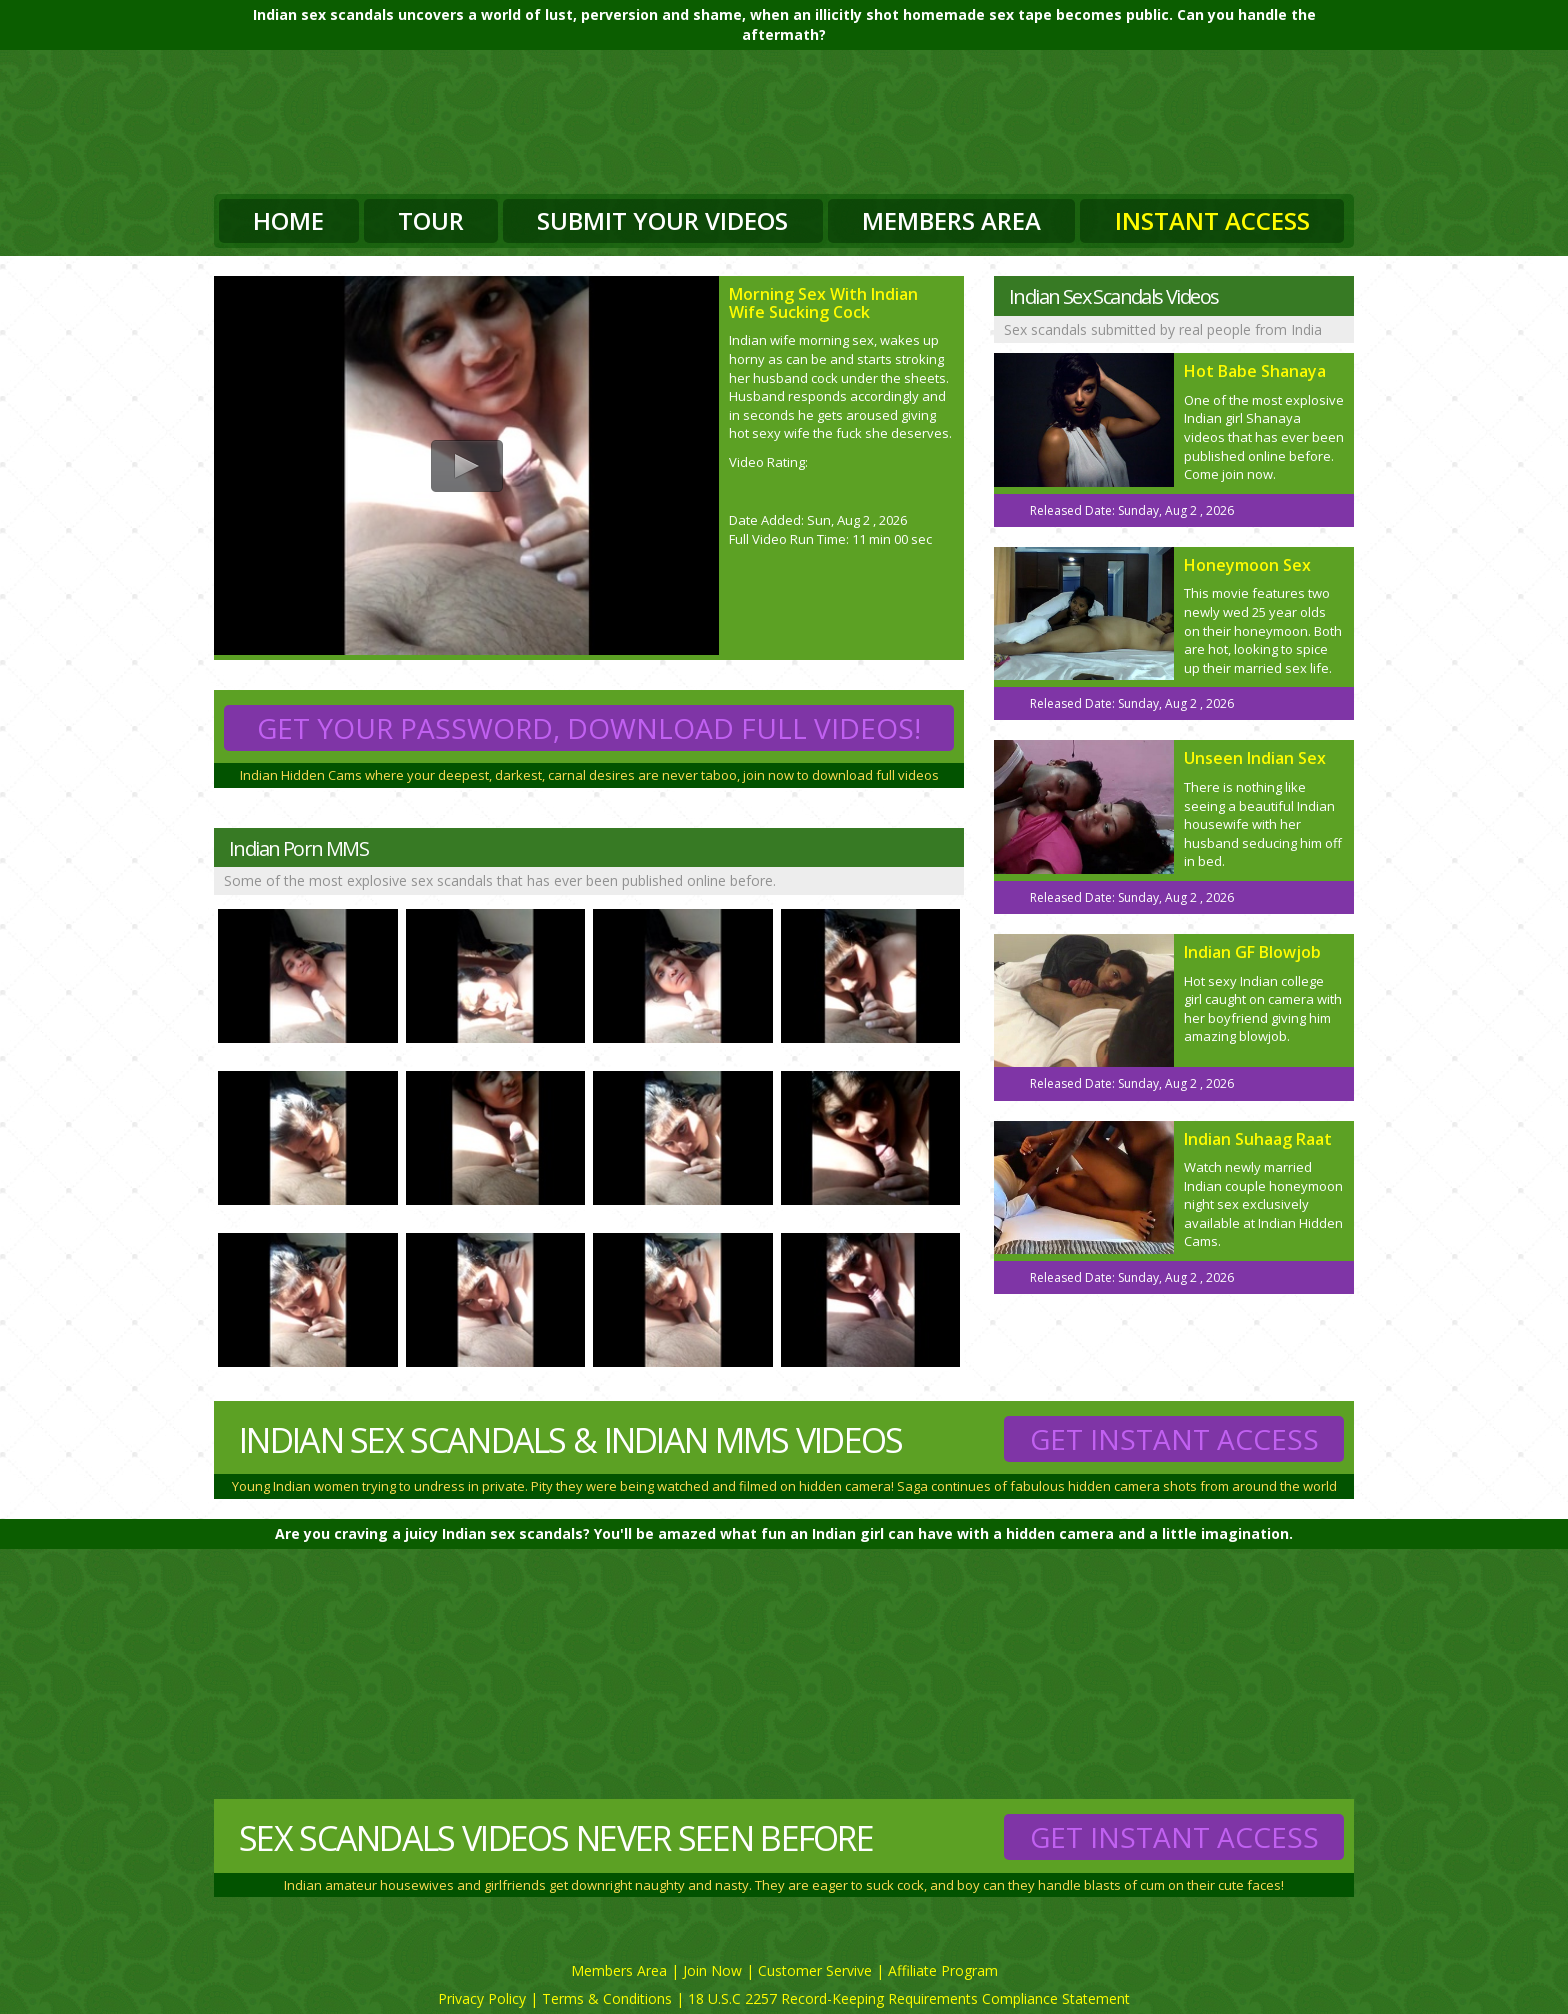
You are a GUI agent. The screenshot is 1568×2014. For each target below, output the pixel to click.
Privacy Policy (482, 1998)
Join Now (712, 1970)
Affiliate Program (943, 1970)
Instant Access (1212, 220)
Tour (431, 220)
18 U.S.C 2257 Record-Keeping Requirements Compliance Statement (909, 1998)
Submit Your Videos (662, 220)
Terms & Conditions (607, 1998)
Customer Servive (815, 1970)
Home (288, 220)
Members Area (951, 220)
